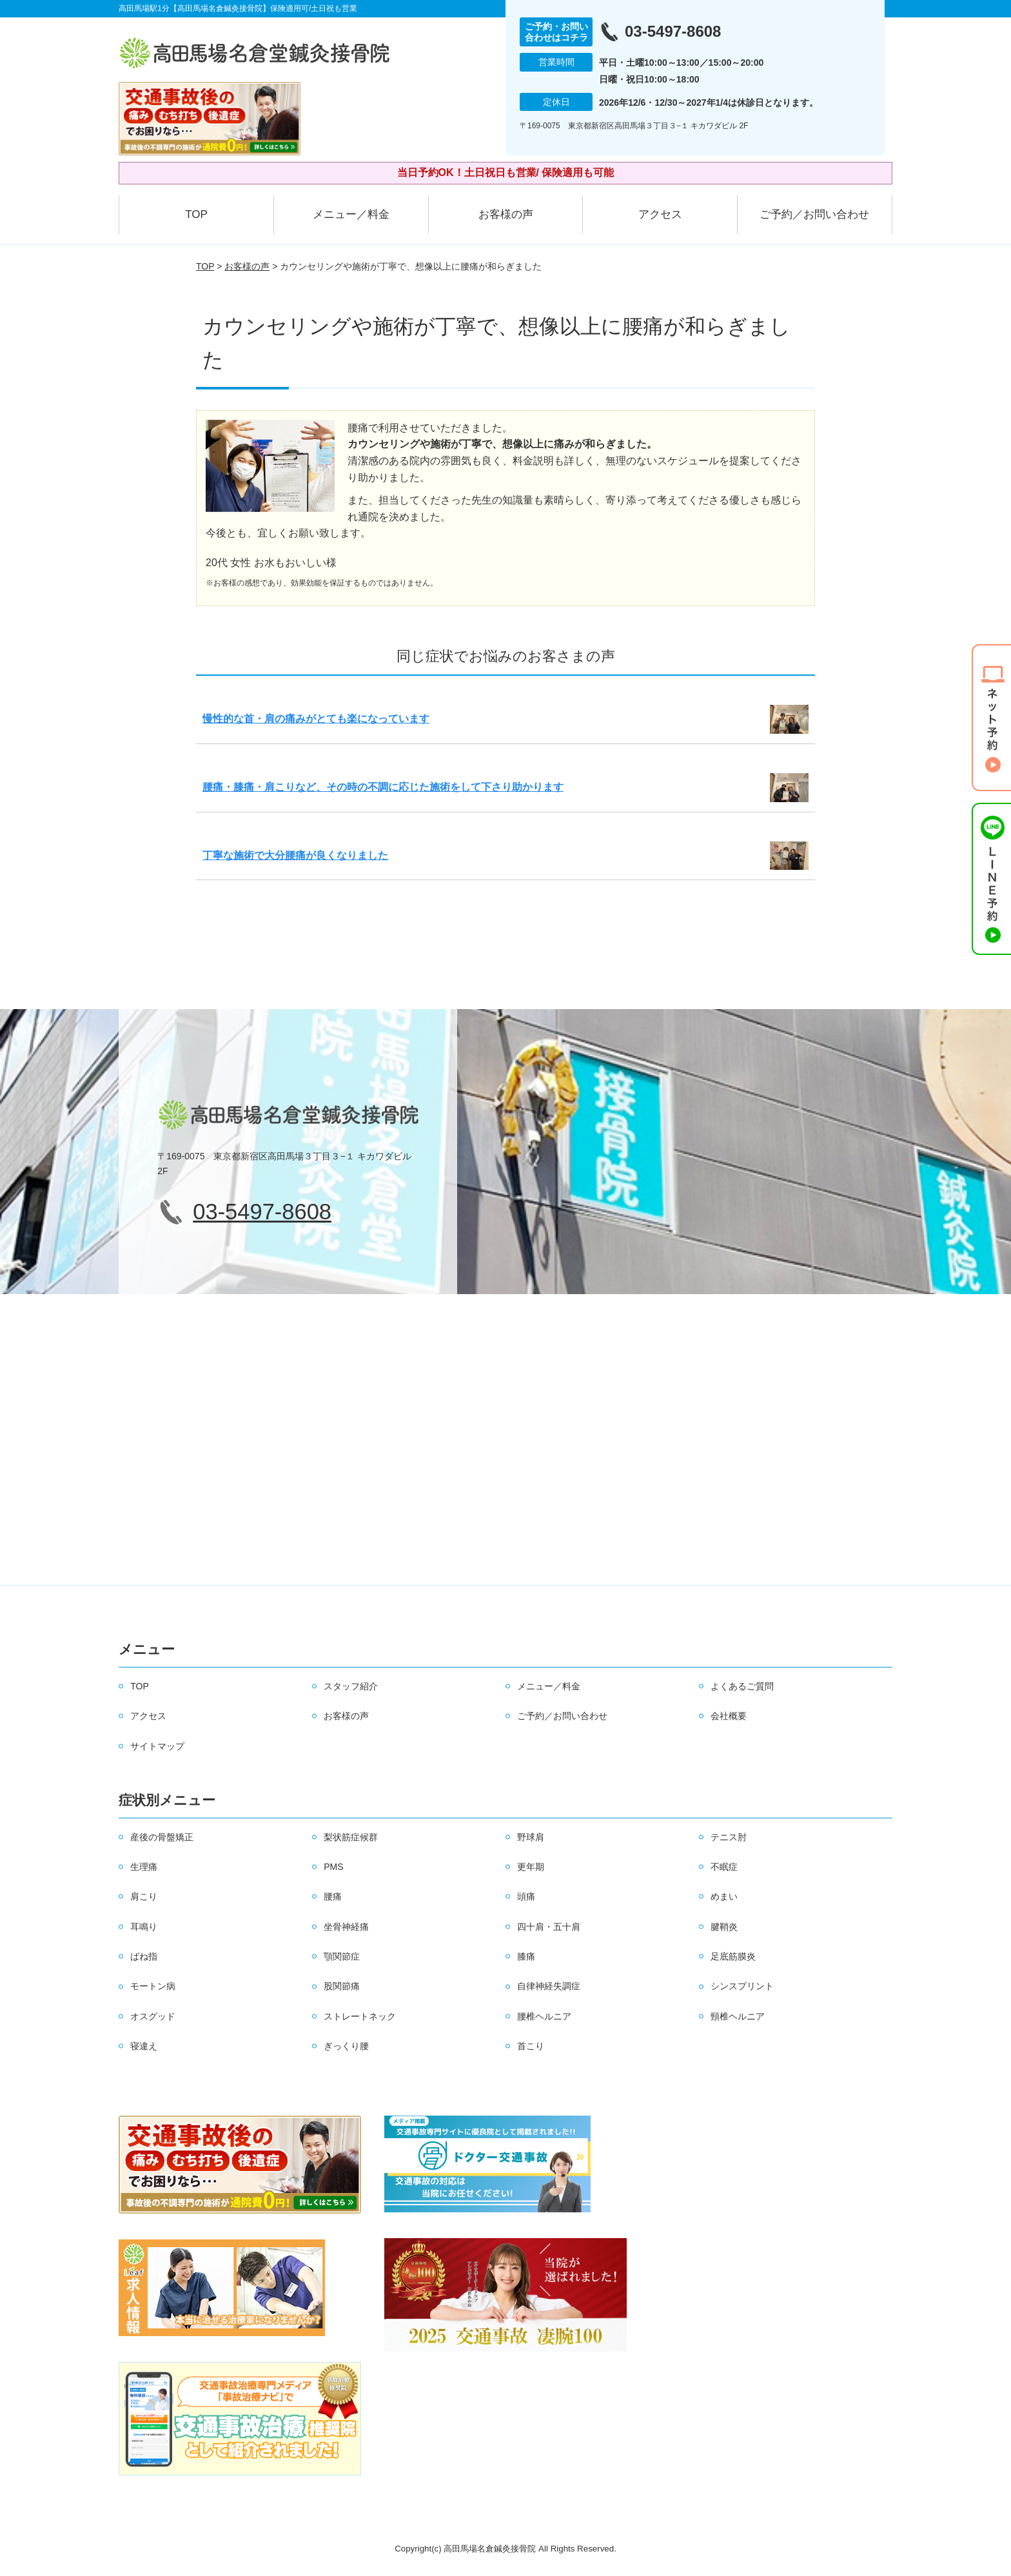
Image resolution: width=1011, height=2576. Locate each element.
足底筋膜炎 (733, 1956)
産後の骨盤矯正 (161, 1837)
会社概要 (729, 1716)
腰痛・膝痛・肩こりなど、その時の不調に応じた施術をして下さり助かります (383, 787)
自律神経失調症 (548, 1986)
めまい (724, 1896)
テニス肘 (729, 1837)
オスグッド (152, 2016)
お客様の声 (505, 214)
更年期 (530, 1867)
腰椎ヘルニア (544, 2016)
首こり (530, 2046)
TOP (196, 214)
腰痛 (333, 1896)
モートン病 (152, 1986)
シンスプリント (742, 1986)
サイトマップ (157, 1746)
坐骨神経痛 (346, 1927)
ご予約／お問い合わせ (814, 214)
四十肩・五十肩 (548, 1927)
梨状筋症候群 (351, 1837)
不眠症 (724, 1867)
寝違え (143, 2046)
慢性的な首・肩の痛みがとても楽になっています (315, 718)
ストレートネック (360, 2016)
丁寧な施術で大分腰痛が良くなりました (295, 855)
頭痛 (526, 1896)
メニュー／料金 (351, 214)
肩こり (143, 1896)
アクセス (660, 214)
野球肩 (530, 1837)
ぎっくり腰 (346, 2046)
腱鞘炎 (724, 1927)
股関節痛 (342, 1986)
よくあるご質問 (742, 1686)
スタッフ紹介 (351, 1686)
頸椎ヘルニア (738, 2016)
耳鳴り (143, 1927)
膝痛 (526, 1956)
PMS (333, 1867)
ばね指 (143, 1956)
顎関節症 (342, 1956)
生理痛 (143, 1867)
